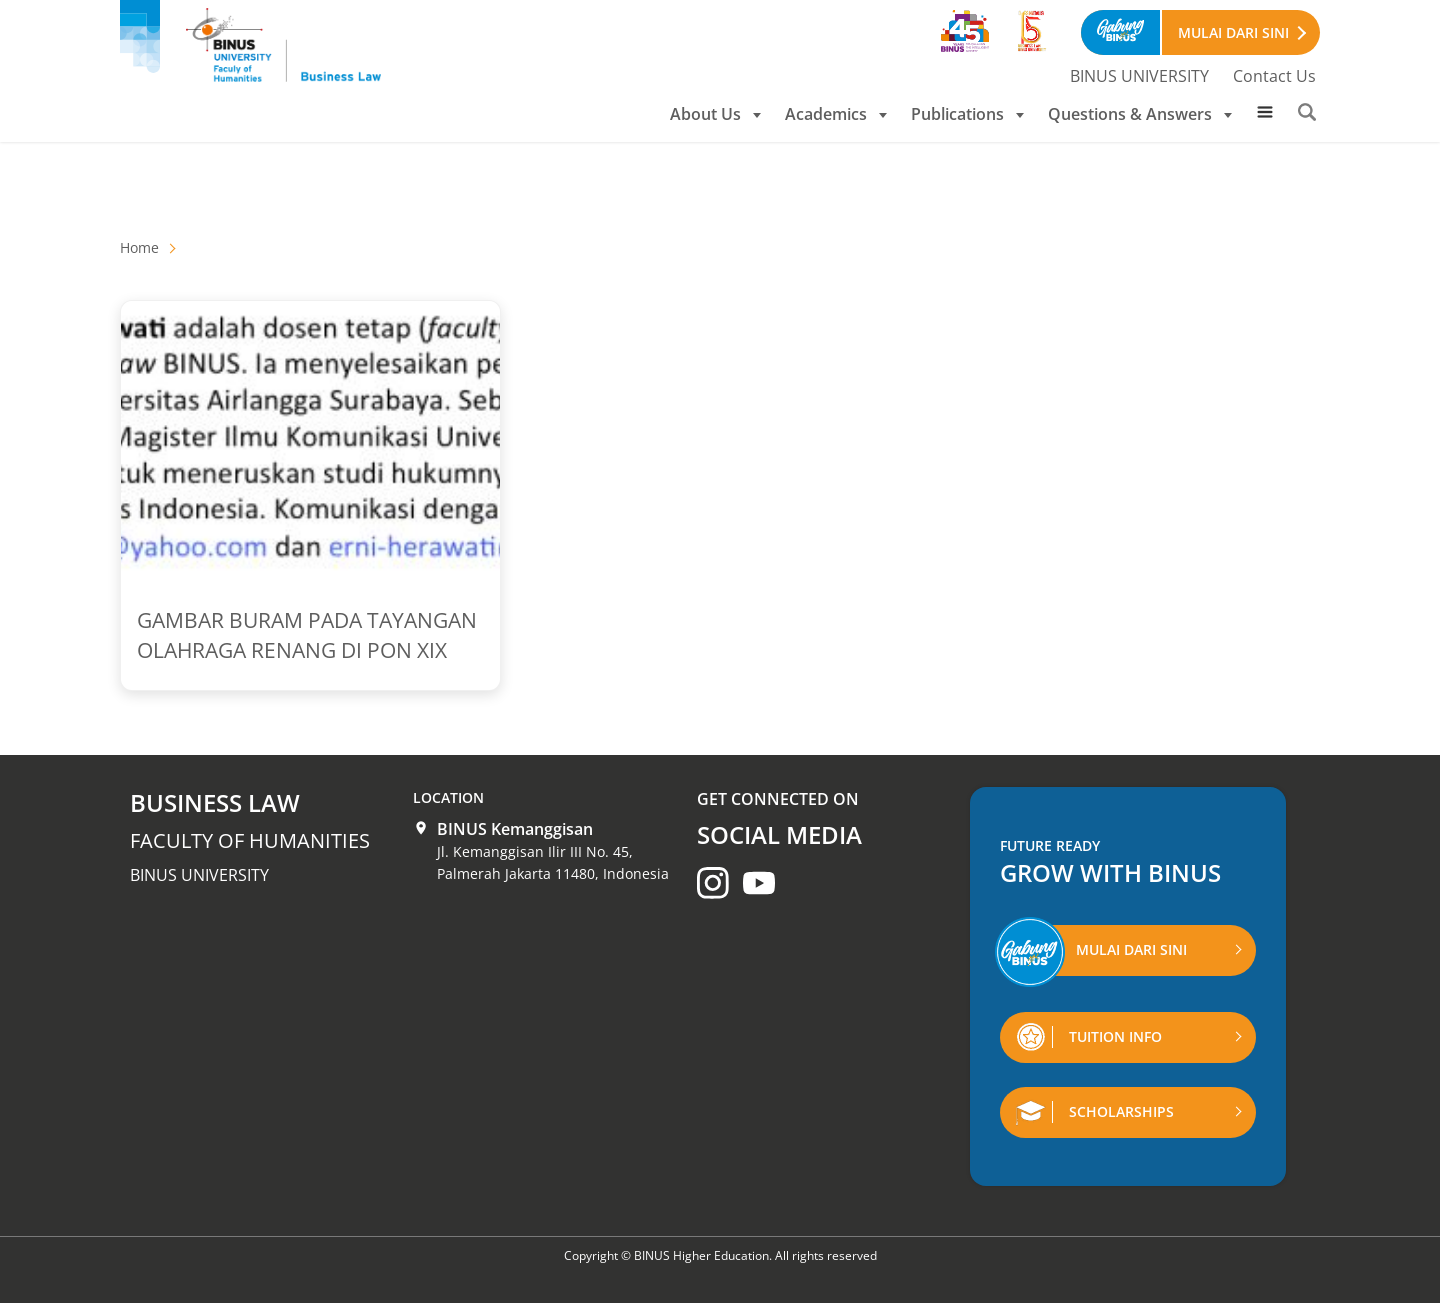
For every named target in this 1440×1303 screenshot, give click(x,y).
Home (139, 247)
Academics (836, 114)
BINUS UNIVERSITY (1139, 76)
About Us (715, 114)
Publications (967, 114)
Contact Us (1274, 76)
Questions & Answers (1140, 114)
